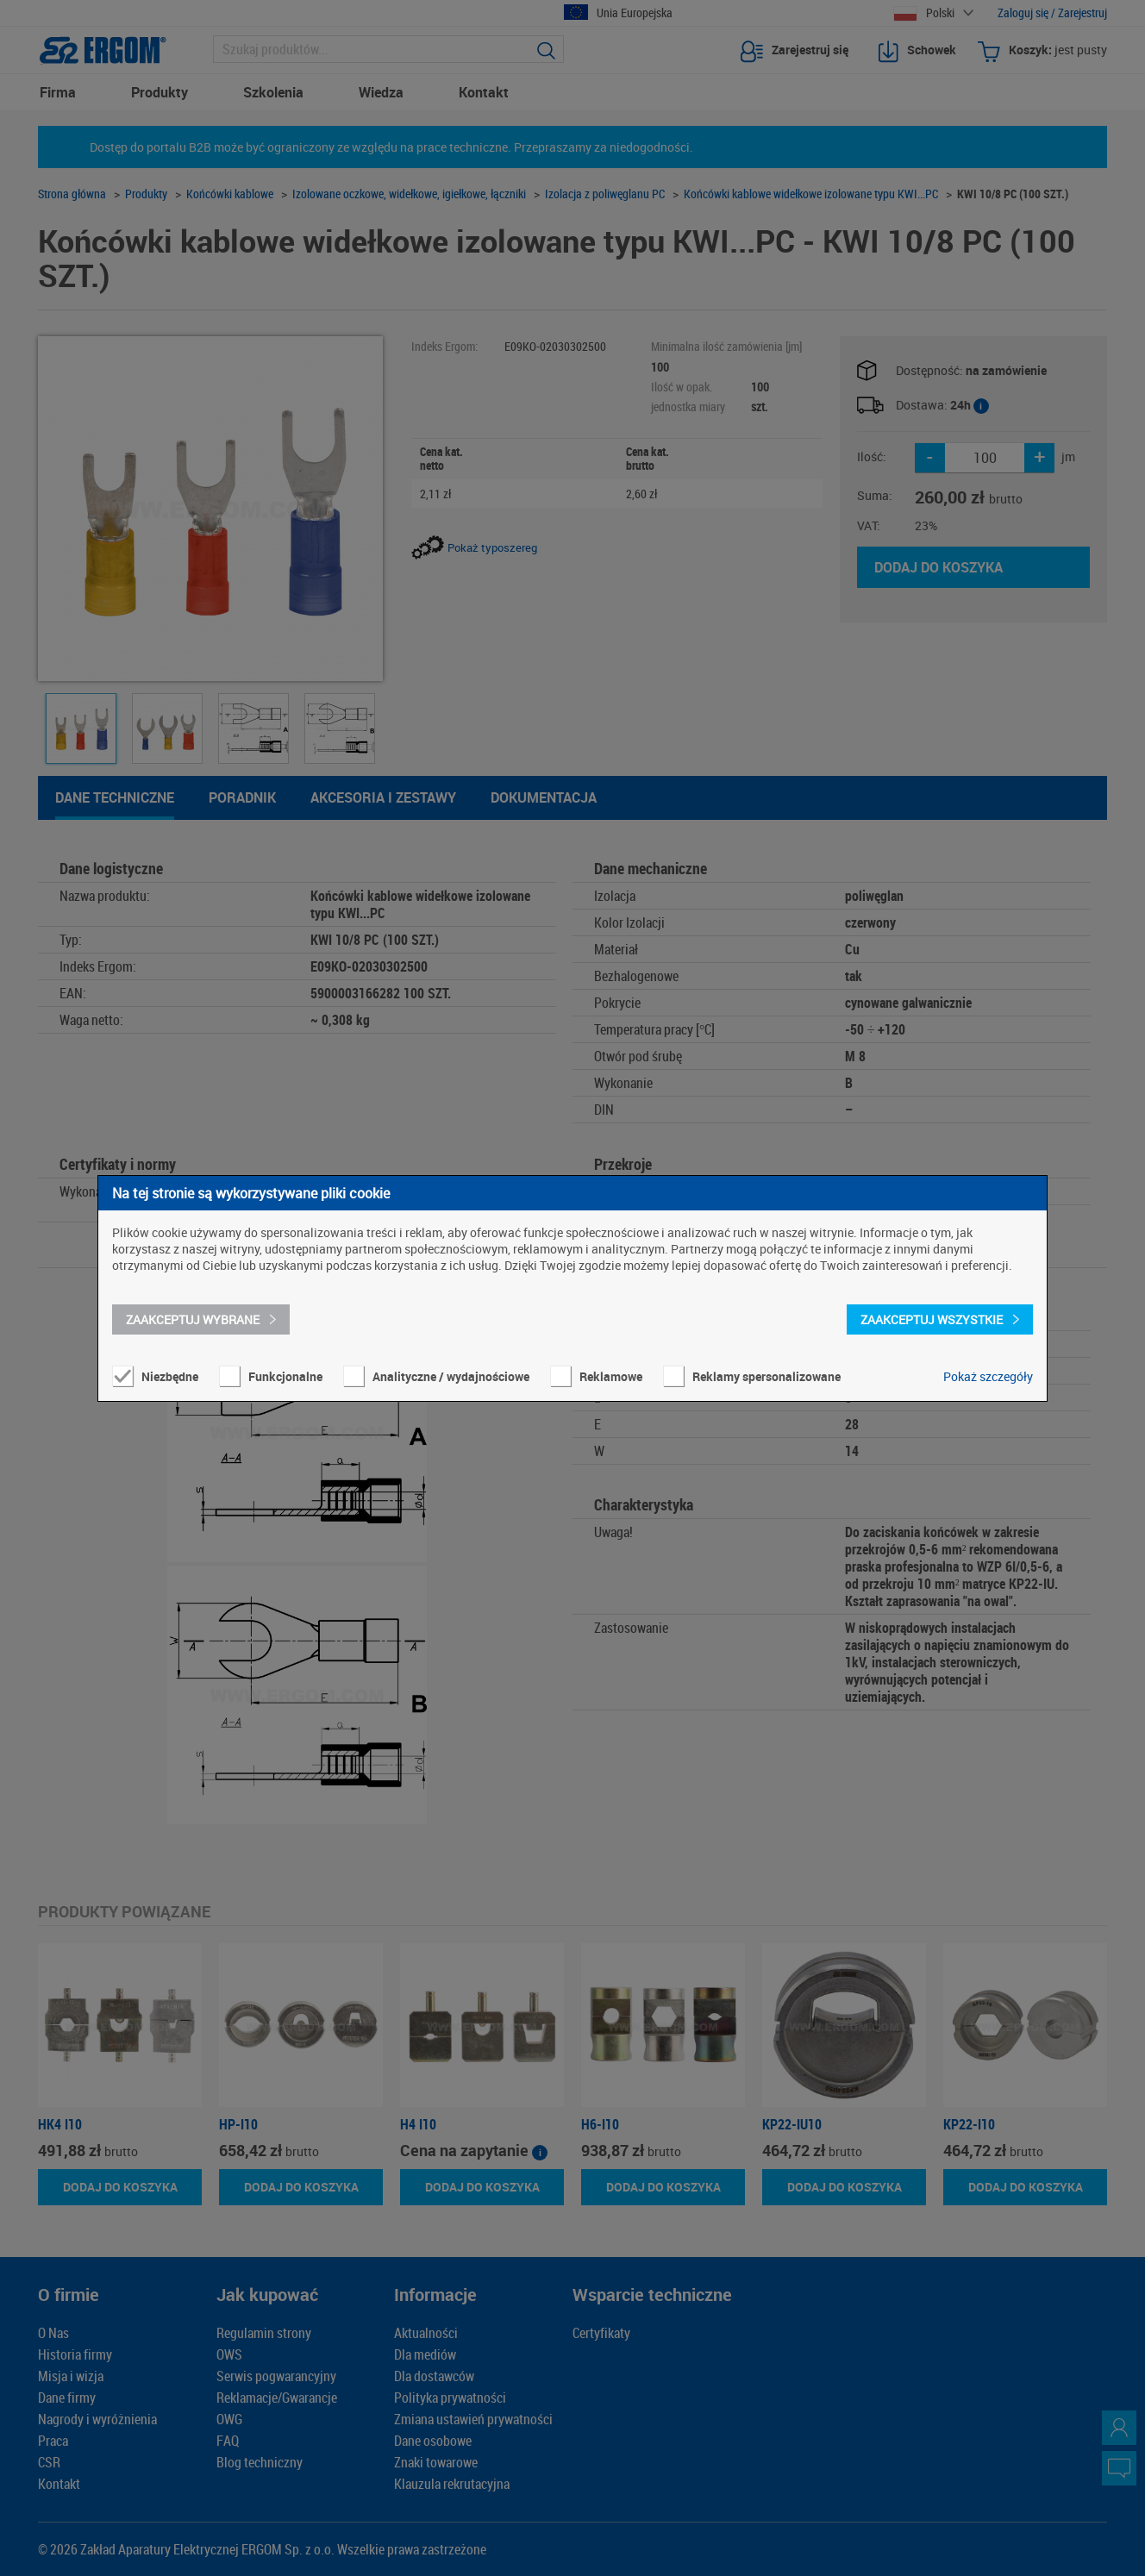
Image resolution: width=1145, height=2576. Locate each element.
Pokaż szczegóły (988, 1376)
